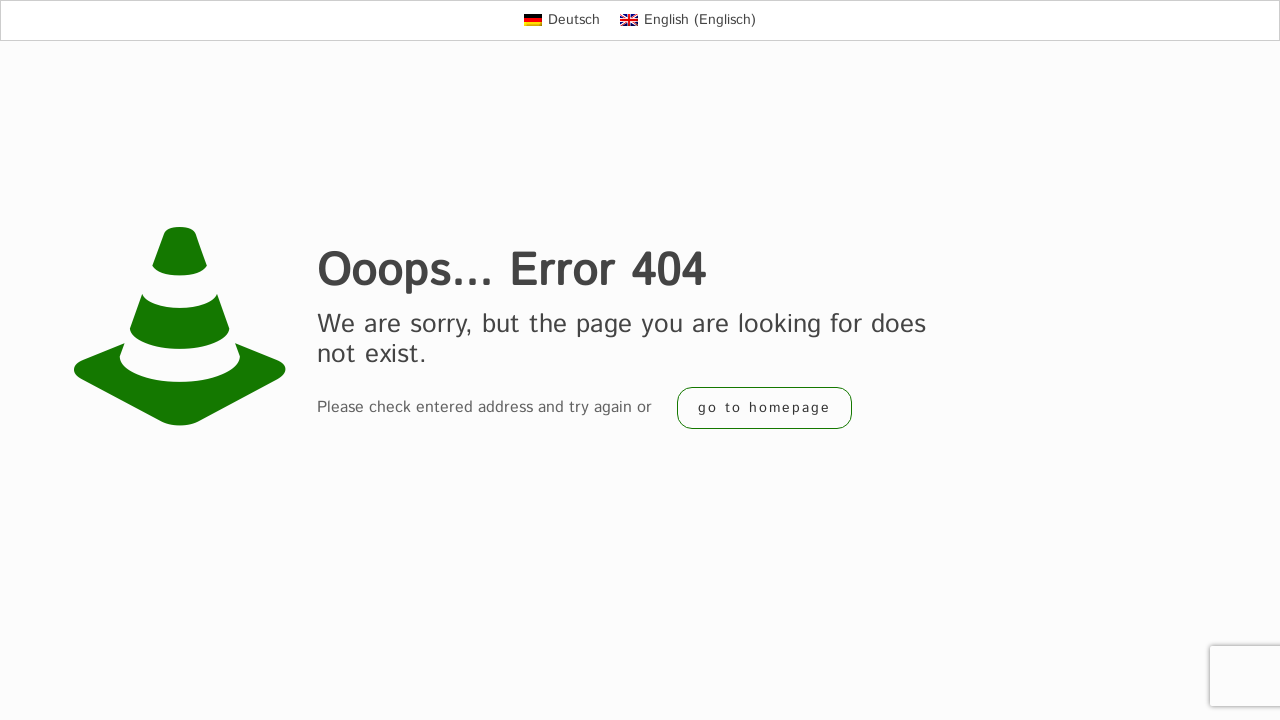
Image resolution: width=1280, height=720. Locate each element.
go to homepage (764, 408)
